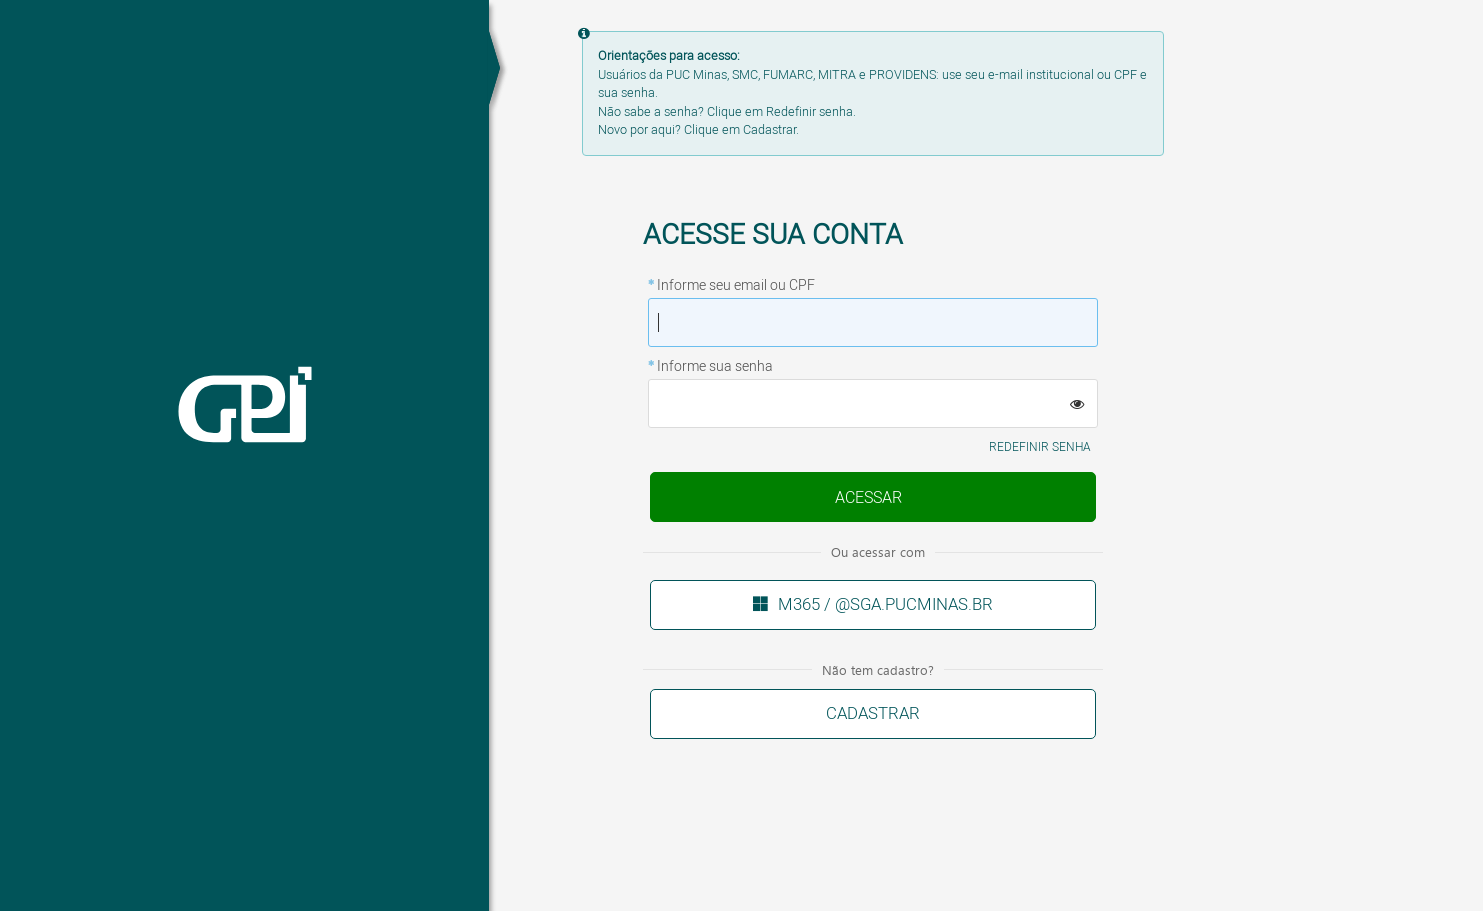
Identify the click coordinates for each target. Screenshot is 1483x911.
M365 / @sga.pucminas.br (885, 604)
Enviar (869, 498)
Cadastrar (873, 713)
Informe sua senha (715, 367)
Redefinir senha (1040, 447)
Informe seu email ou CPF (736, 286)
